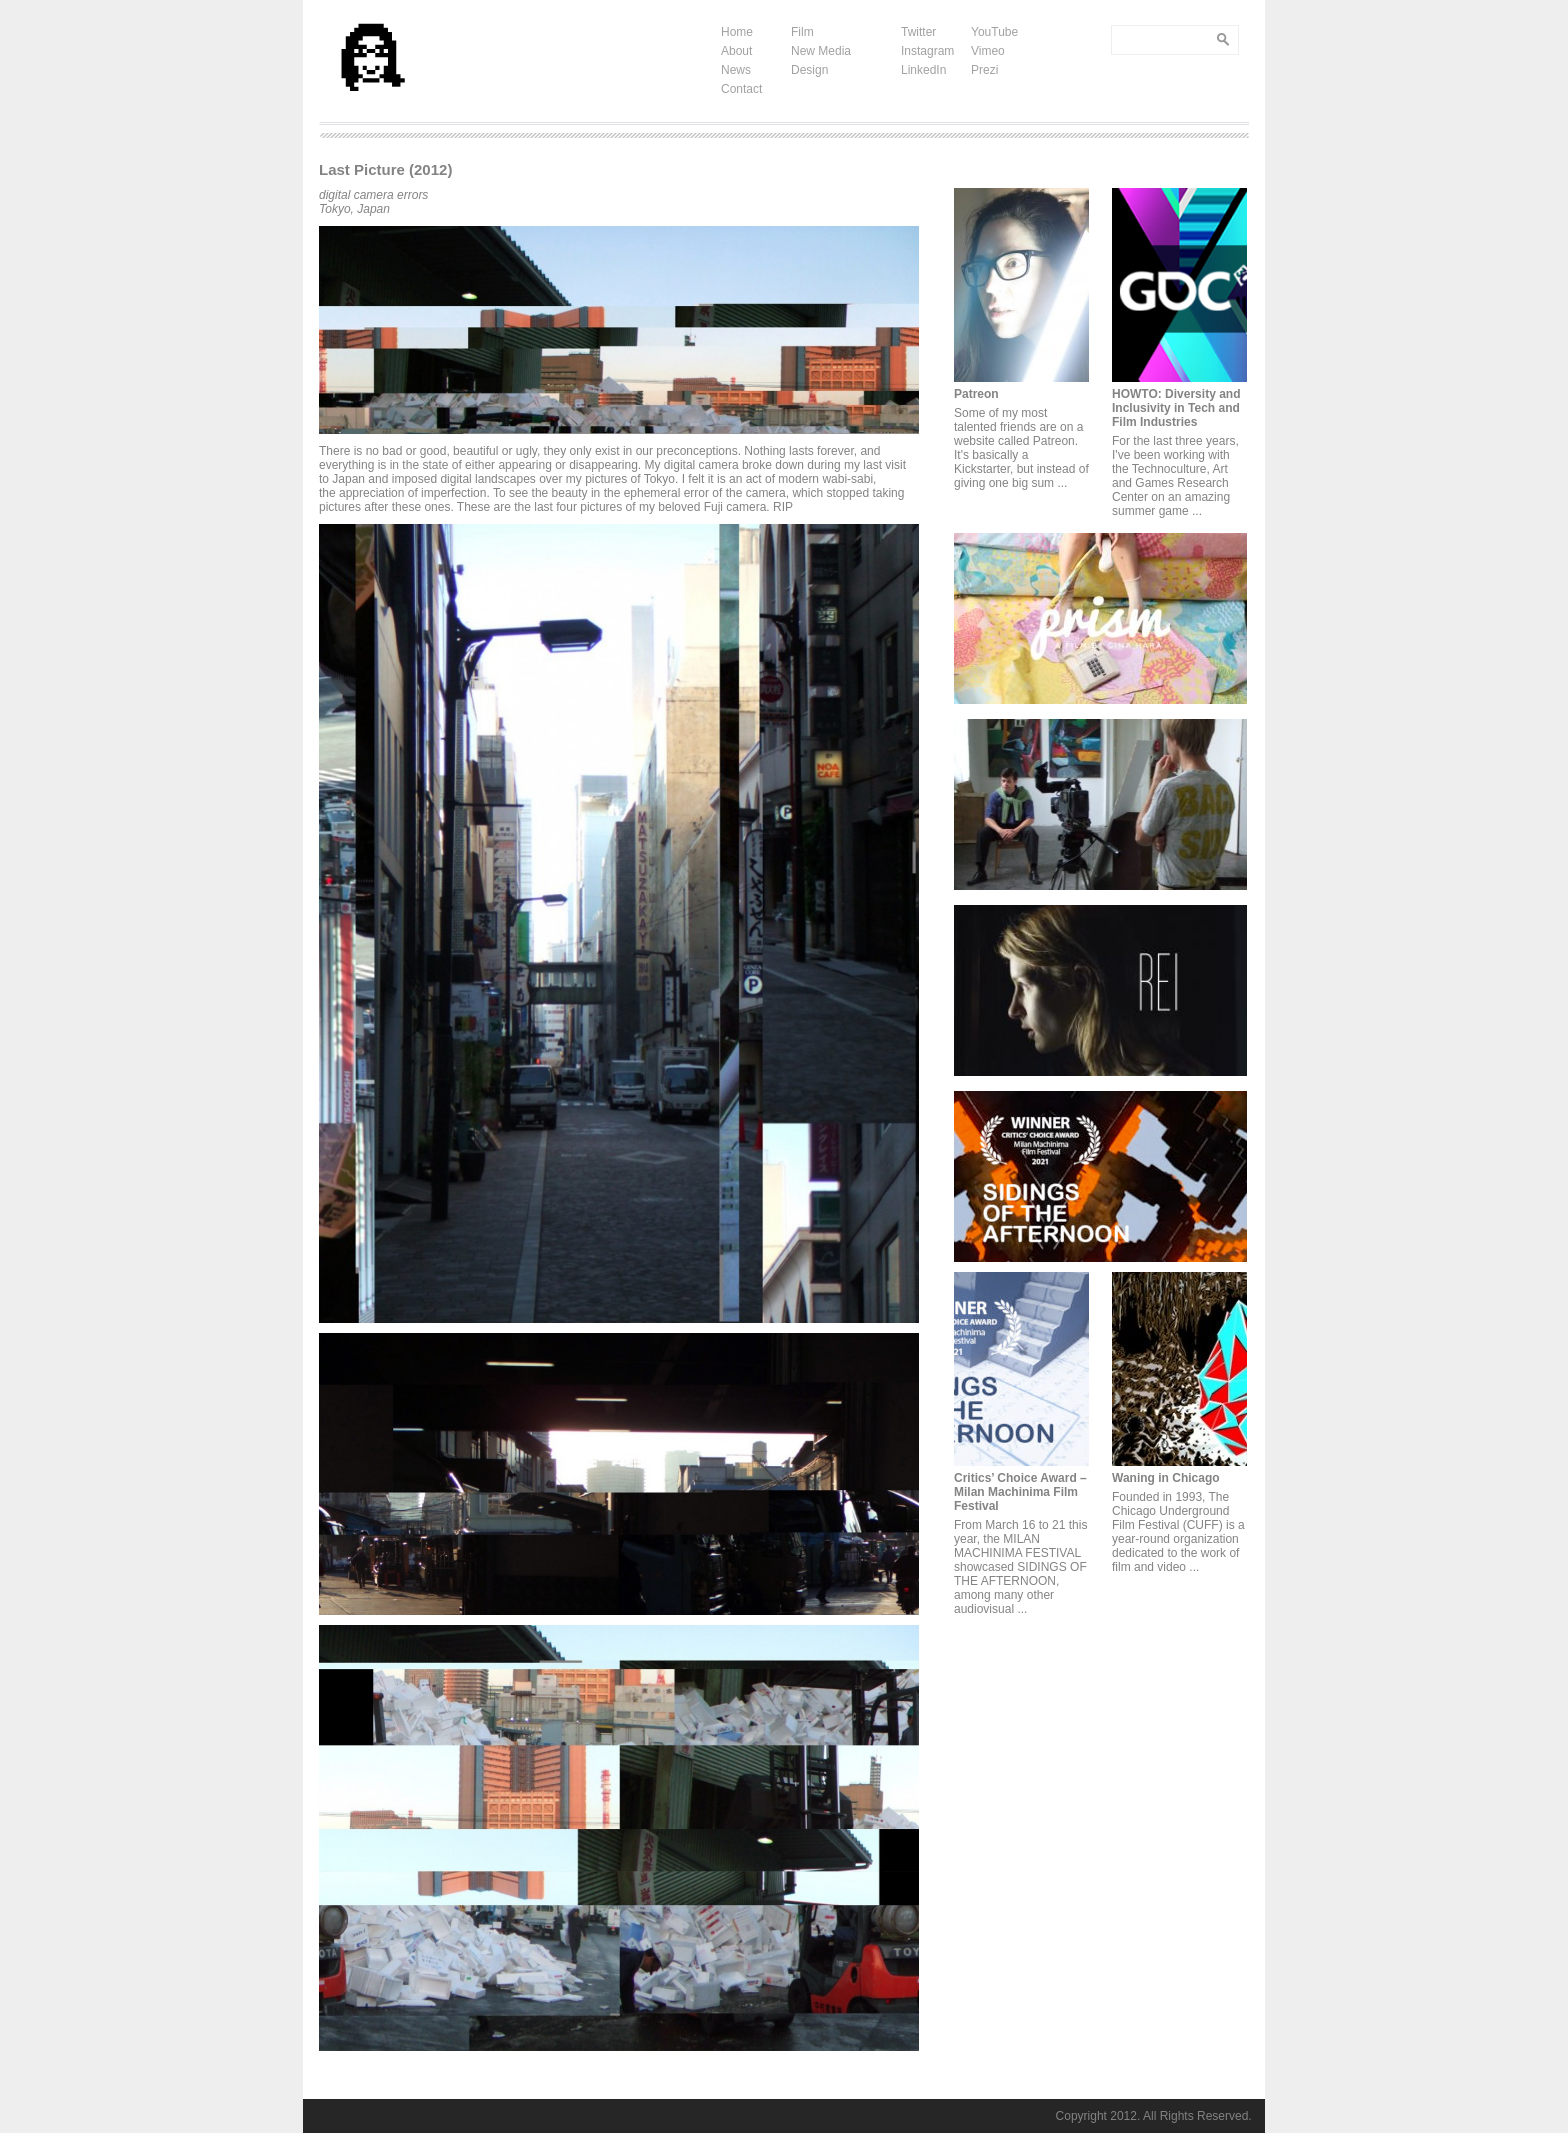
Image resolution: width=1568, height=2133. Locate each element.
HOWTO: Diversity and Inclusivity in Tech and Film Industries (1176, 408)
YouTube (994, 32)
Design (809, 70)
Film (802, 32)
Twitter (918, 32)
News (736, 70)
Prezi (984, 70)
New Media (821, 51)
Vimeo (988, 51)
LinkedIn (923, 70)
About (736, 51)
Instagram (927, 51)
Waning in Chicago (1166, 1478)
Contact (741, 89)
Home (737, 32)
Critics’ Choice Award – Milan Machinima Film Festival (1020, 1492)
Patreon (976, 394)
